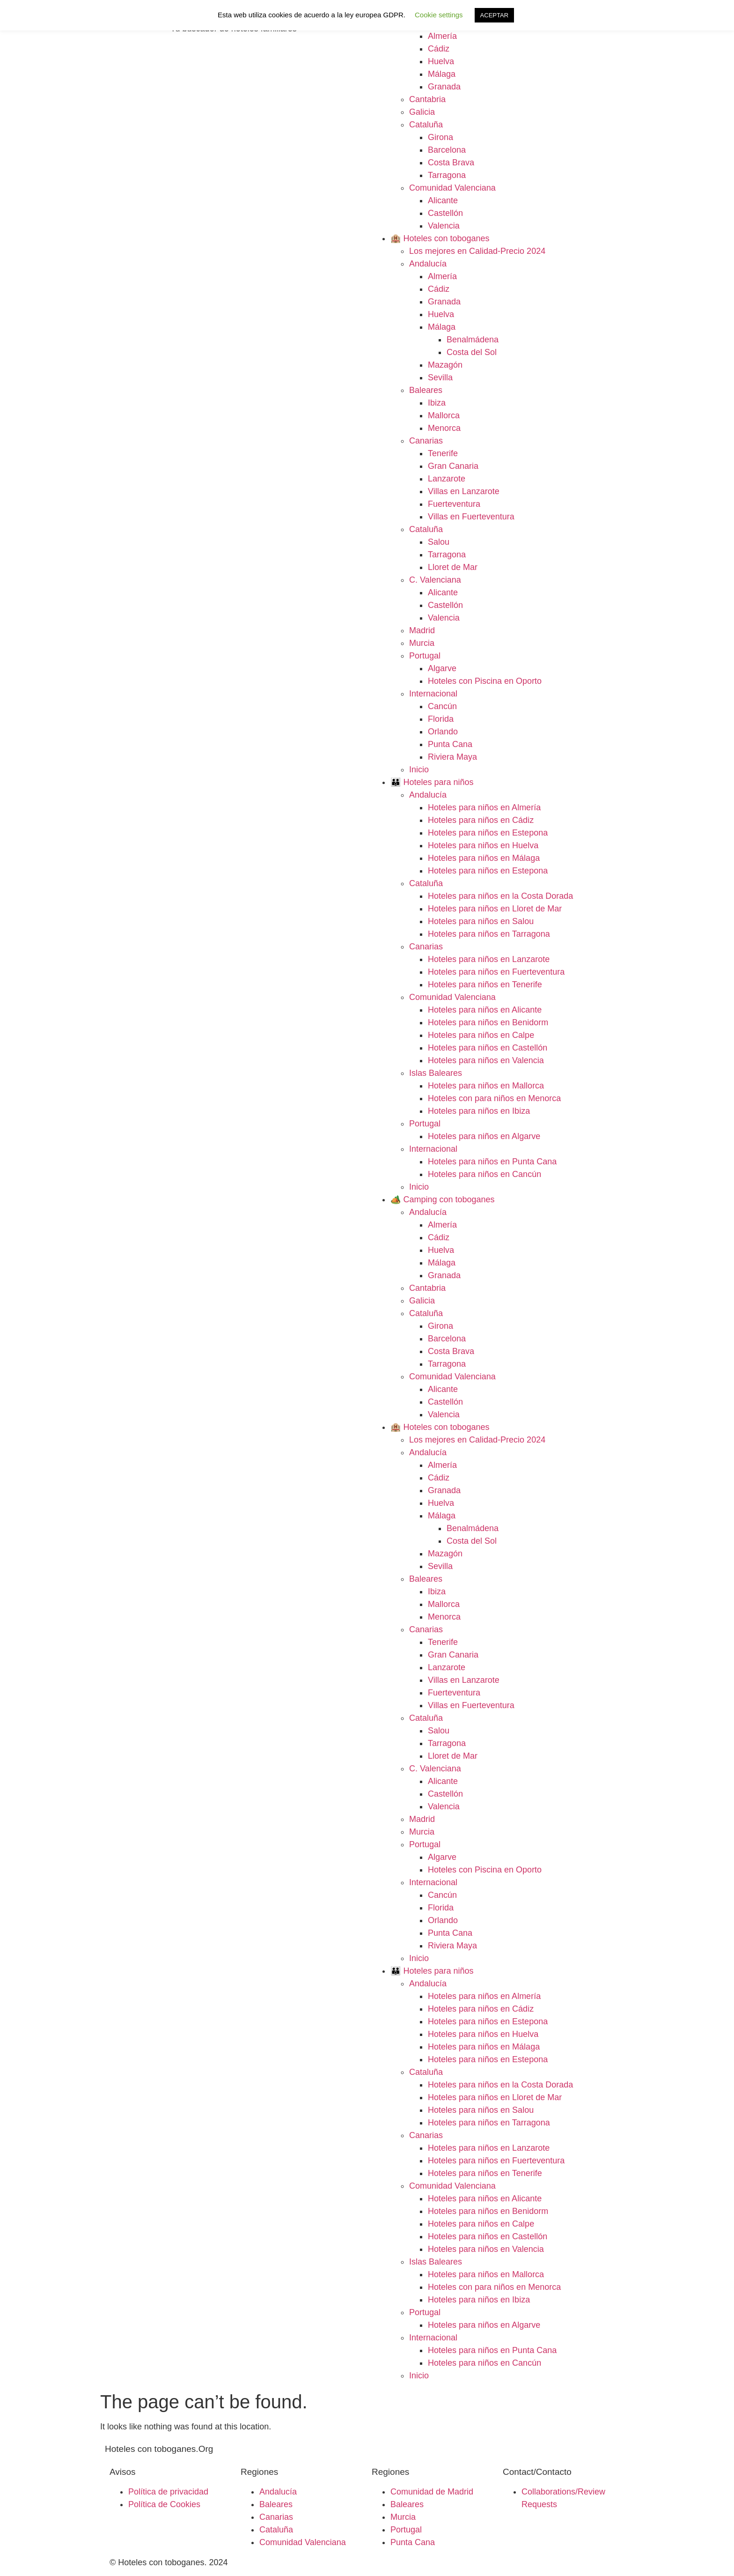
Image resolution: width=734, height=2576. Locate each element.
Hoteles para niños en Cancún (484, 1174)
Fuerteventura (454, 504)
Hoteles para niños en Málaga (484, 858)
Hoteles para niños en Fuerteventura (496, 972)
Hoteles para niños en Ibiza (479, 1111)
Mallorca (444, 415)
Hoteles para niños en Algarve (484, 1136)
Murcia (421, 643)
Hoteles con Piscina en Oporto (485, 681)
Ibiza (437, 402)
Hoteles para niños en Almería (484, 807)
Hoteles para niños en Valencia (486, 1060)
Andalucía (428, 263)
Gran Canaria (453, 466)
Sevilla (440, 377)
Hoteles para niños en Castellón (487, 1047)
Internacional (433, 693)
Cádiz (438, 48)
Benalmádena (473, 339)
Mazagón (445, 365)
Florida (441, 719)
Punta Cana (450, 744)
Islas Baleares (435, 1073)
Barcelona (447, 150)
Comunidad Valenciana (452, 187)
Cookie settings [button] (439, 15)
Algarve (442, 668)
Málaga (441, 74)
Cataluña (426, 124)
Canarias (426, 440)
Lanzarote (446, 478)
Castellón (445, 213)
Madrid (422, 630)
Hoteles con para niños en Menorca (494, 1098)
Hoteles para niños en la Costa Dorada (500, 896)
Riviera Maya (452, 757)
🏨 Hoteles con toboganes (440, 238)
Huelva (441, 61)
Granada (444, 86)
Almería (442, 36)
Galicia (422, 112)
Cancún (442, 706)
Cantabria (427, 99)
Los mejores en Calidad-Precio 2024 (477, 251)
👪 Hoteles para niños (432, 782)
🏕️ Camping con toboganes (442, 1199)
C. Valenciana (435, 580)
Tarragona (447, 175)
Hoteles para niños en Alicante (485, 1009)
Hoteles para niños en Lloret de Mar (495, 908)
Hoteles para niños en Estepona (488, 832)
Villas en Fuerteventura (471, 516)
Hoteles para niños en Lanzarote (489, 959)
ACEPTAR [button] (494, 15)
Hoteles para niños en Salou (481, 921)
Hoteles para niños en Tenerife (485, 984)
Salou (438, 542)
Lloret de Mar (452, 567)
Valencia (444, 225)
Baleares (425, 390)
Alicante (443, 200)
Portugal (424, 655)
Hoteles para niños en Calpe (481, 1035)
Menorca (444, 428)
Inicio (419, 769)
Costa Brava (451, 162)
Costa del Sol (472, 352)
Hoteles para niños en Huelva (483, 845)
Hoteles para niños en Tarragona (489, 934)
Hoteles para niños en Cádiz (481, 820)
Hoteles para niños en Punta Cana (492, 1161)
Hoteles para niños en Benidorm (488, 1022)
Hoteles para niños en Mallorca (486, 1085)
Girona (440, 137)
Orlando (443, 731)
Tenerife (443, 453)
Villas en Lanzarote (463, 491)
